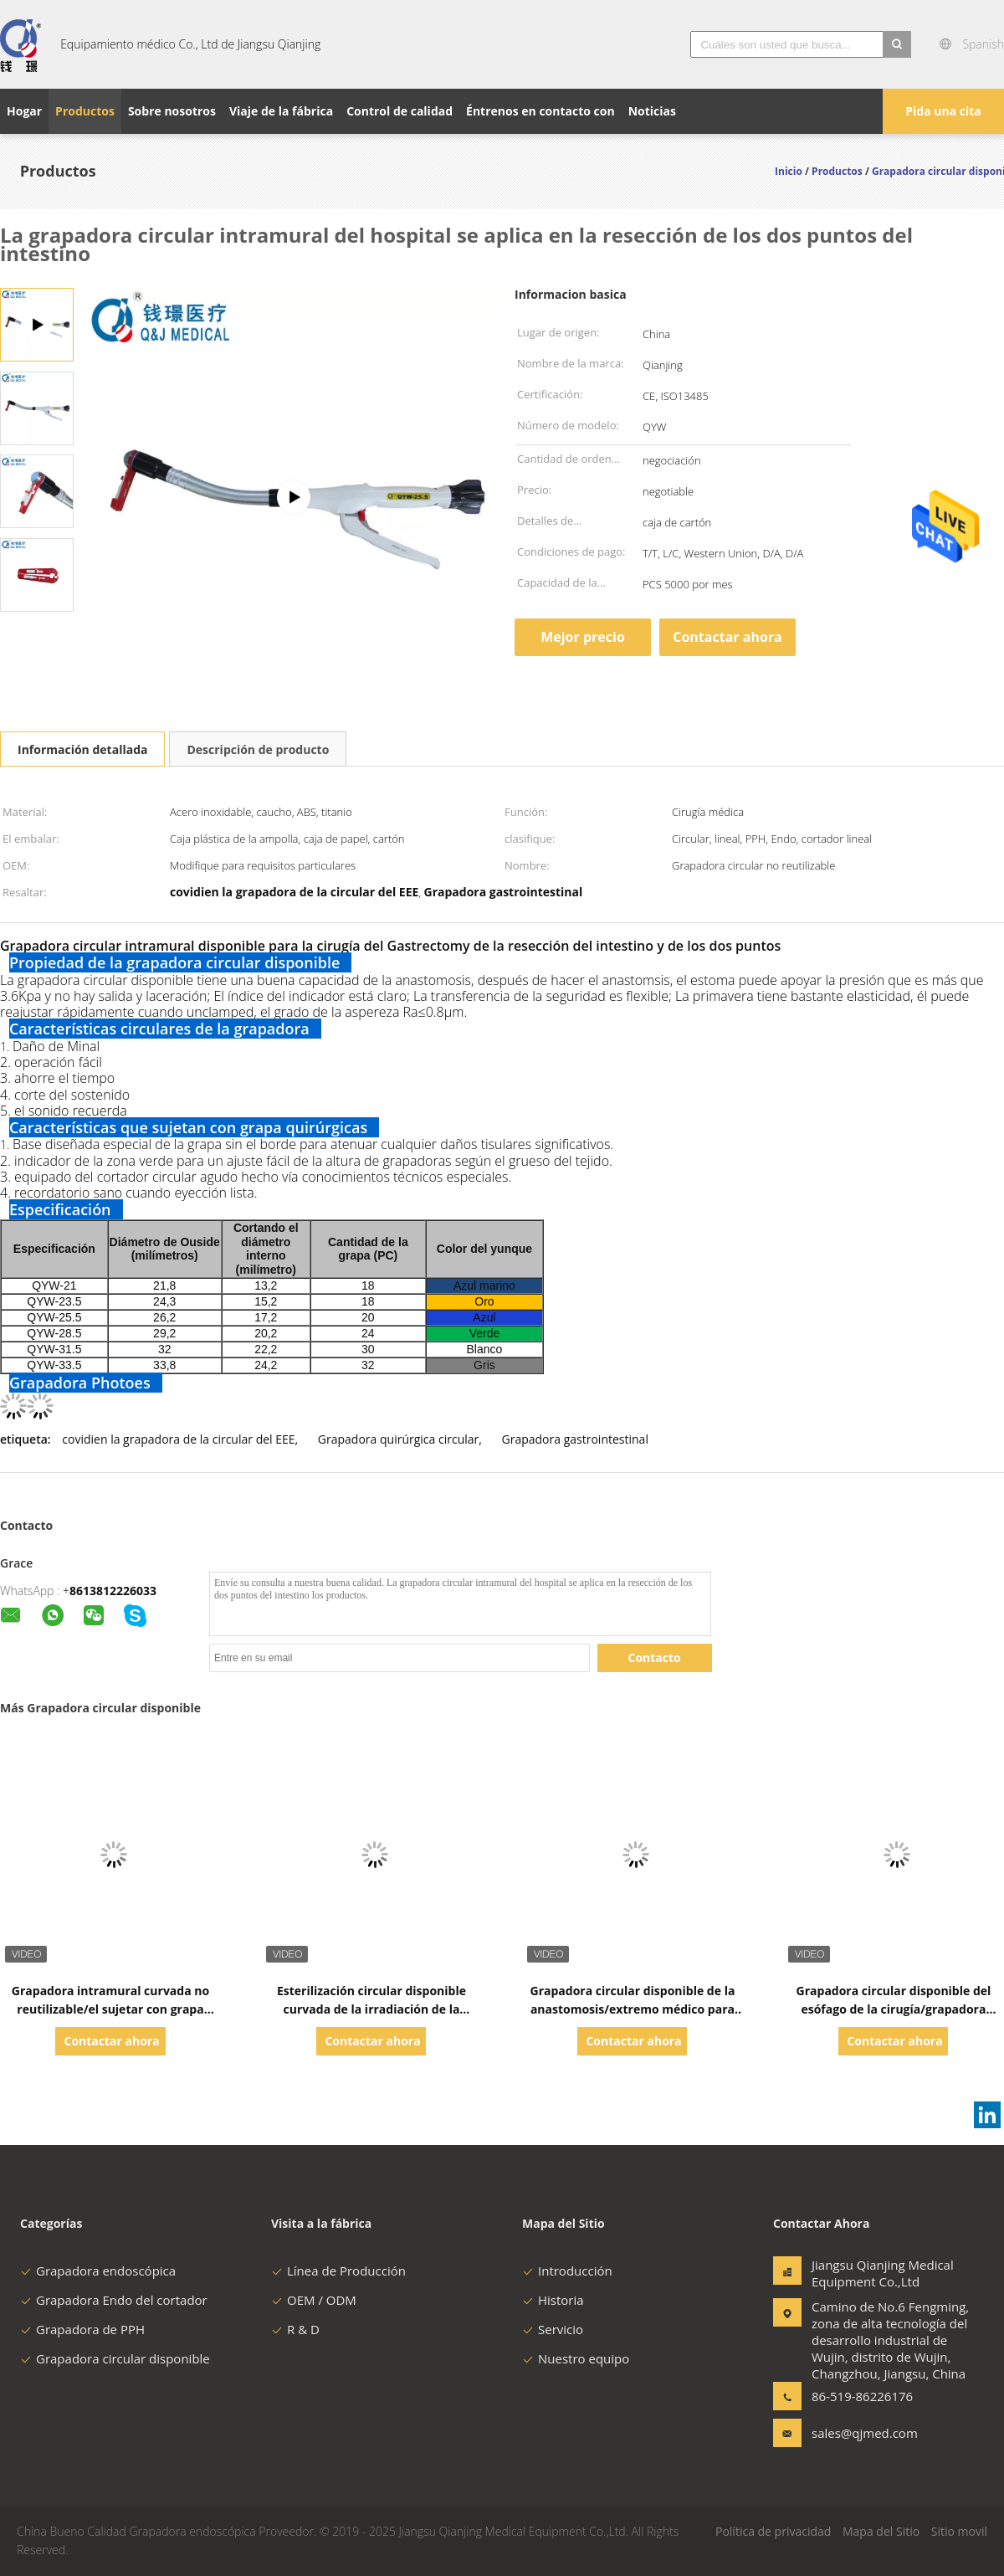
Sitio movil (959, 2531)
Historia (553, 2299)
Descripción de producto (258, 749)
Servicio (552, 2329)
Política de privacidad (773, 2531)
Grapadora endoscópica (98, 2270)
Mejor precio (582, 637)
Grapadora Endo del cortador (113, 2299)
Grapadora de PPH (82, 2329)
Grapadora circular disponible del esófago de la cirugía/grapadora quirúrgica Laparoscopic (894, 2009)
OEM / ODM (313, 2299)
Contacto (654, 1657)
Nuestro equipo (575, 2358)
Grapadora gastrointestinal (575, 1439)
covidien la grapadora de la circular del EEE (178, 1439)
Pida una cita (943, 111)
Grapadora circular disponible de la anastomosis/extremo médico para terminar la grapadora (632, 2009)
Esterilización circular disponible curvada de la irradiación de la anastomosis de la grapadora (371, 2009)
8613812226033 (112, 1590)
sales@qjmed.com (864, 2433)
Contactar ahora (727, 637)
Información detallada (82, 749)
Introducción (567, 2270)
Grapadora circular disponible (115, 2358)
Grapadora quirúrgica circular (398, 1439)
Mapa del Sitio (881, 2531)
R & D (295, 2329)
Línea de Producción (338, 2270)
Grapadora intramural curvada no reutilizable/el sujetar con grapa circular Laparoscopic (110, 2009)
